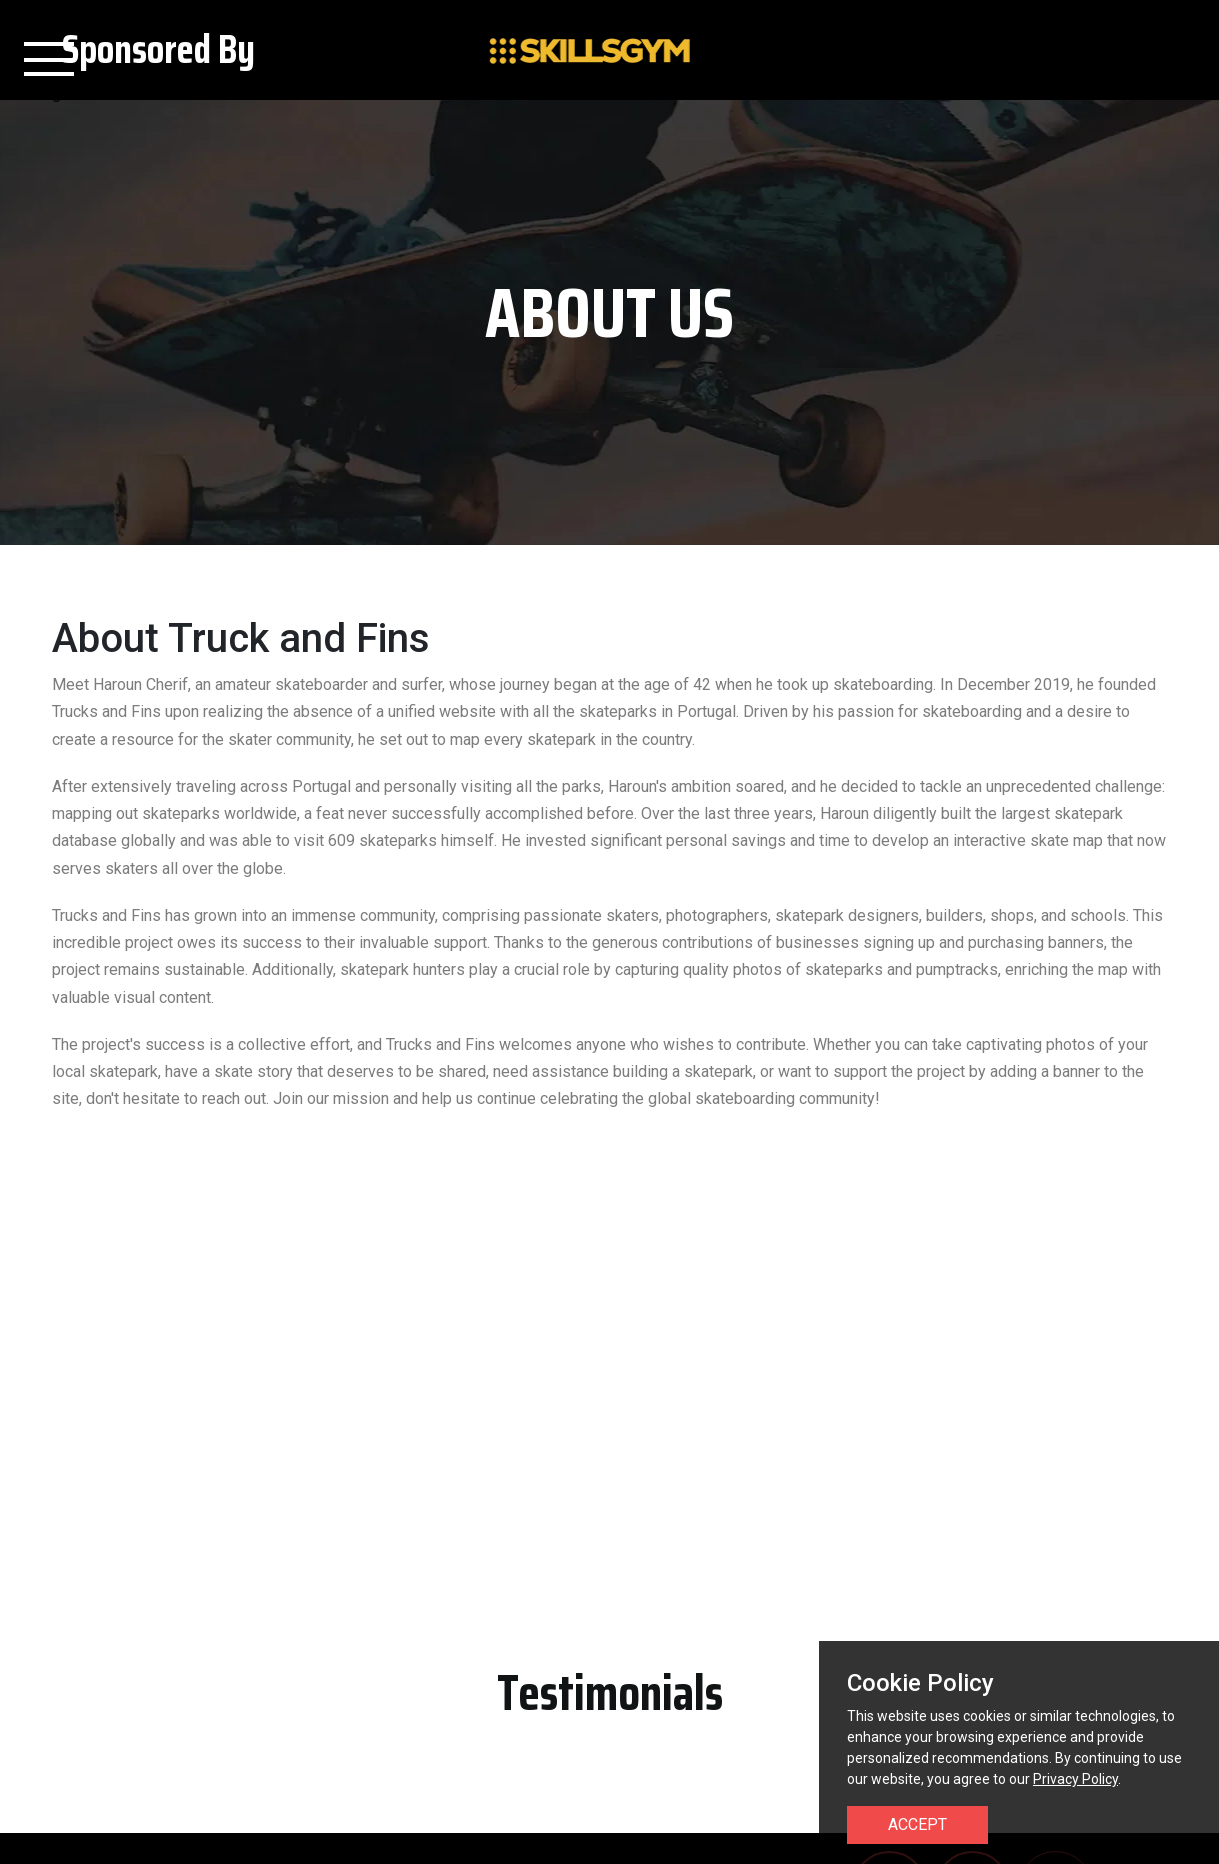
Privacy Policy (1075, 1779)
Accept (917, 1824)
